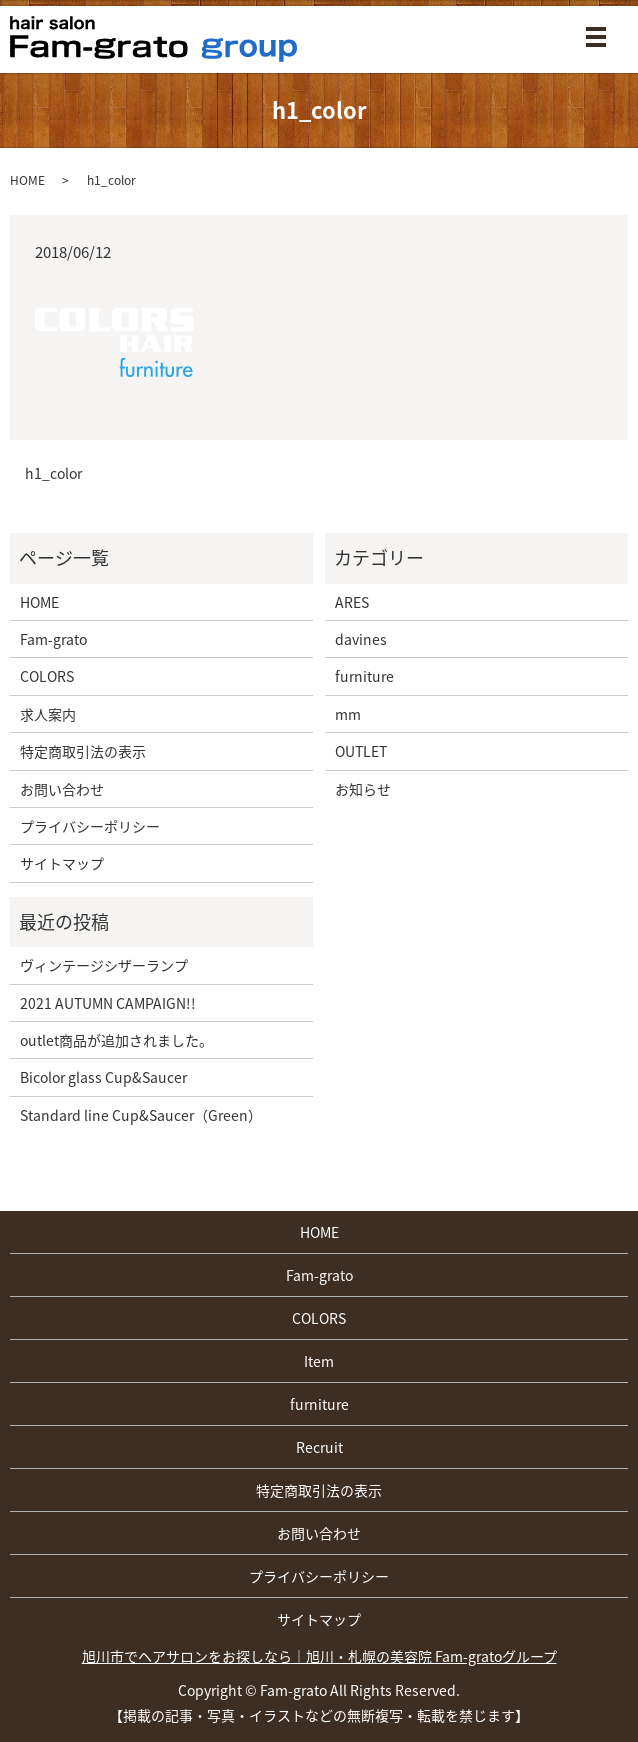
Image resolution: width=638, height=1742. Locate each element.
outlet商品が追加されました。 (116, 1040)
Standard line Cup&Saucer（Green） (141, 1115)
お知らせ (363, 789)
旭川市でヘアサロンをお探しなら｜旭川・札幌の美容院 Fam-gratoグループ (319, 1656)
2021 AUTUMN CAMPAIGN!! (108, 1003)
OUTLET (361, 751)
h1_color (53, 473)
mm (348, 714)
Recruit (319, 1447)
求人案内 (48, 714)
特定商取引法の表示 (83, 751)
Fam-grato (53, 639)
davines (361, 639)
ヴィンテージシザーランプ (104, 965)
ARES (352, 602)
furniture (364, 676)
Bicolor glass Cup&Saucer (103, 1077)
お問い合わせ (62, 789)
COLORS (47, 676)
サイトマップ (62, 863)
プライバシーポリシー (90, 826)
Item (319, 1361)
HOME (27, 180)
